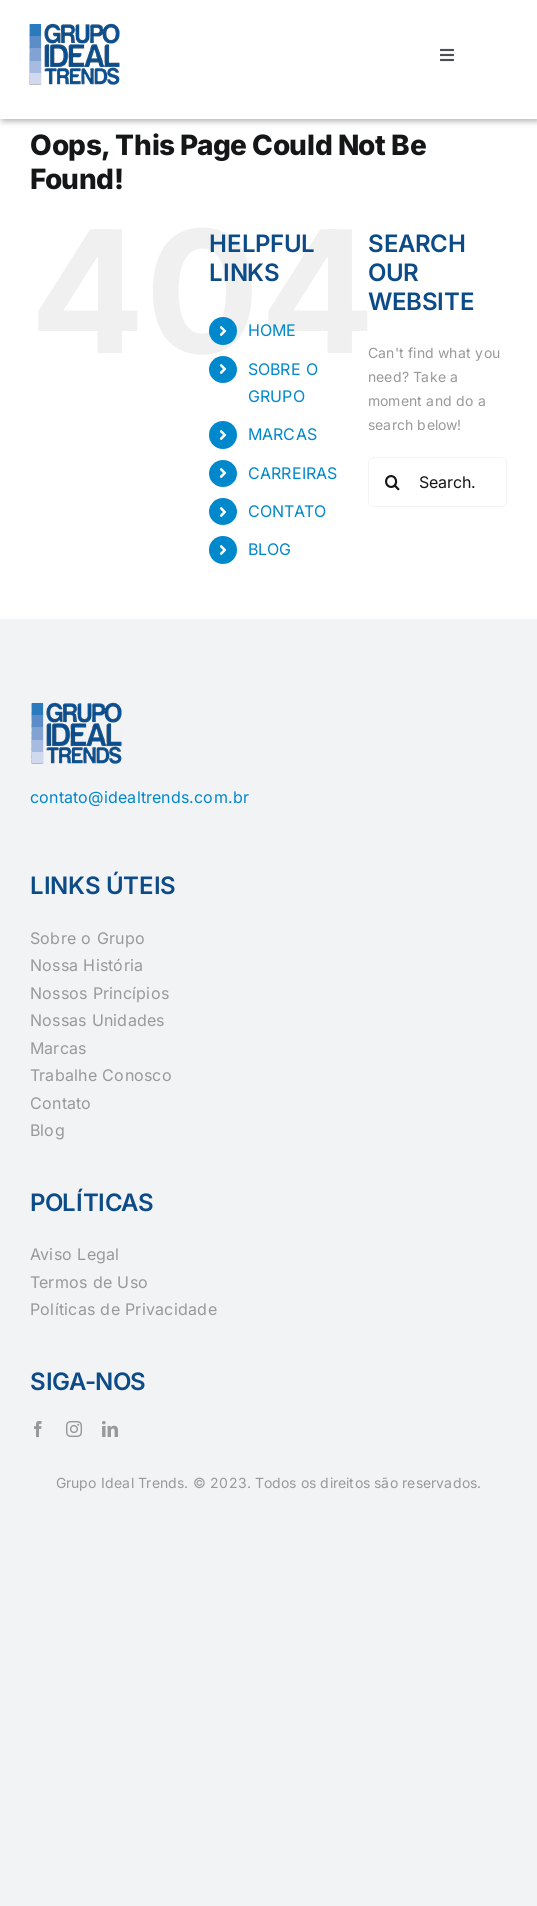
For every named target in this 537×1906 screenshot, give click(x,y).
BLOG (270, 549)
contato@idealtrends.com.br (139, 797)
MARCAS (282, 434)
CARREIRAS (293, 473)
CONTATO (287, 511)
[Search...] (437, 482)
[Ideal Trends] (76, 26)
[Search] (393, 482)
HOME (272, 330)
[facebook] (38, 1429)
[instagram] (74, 1429)
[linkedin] (110, 1429)
